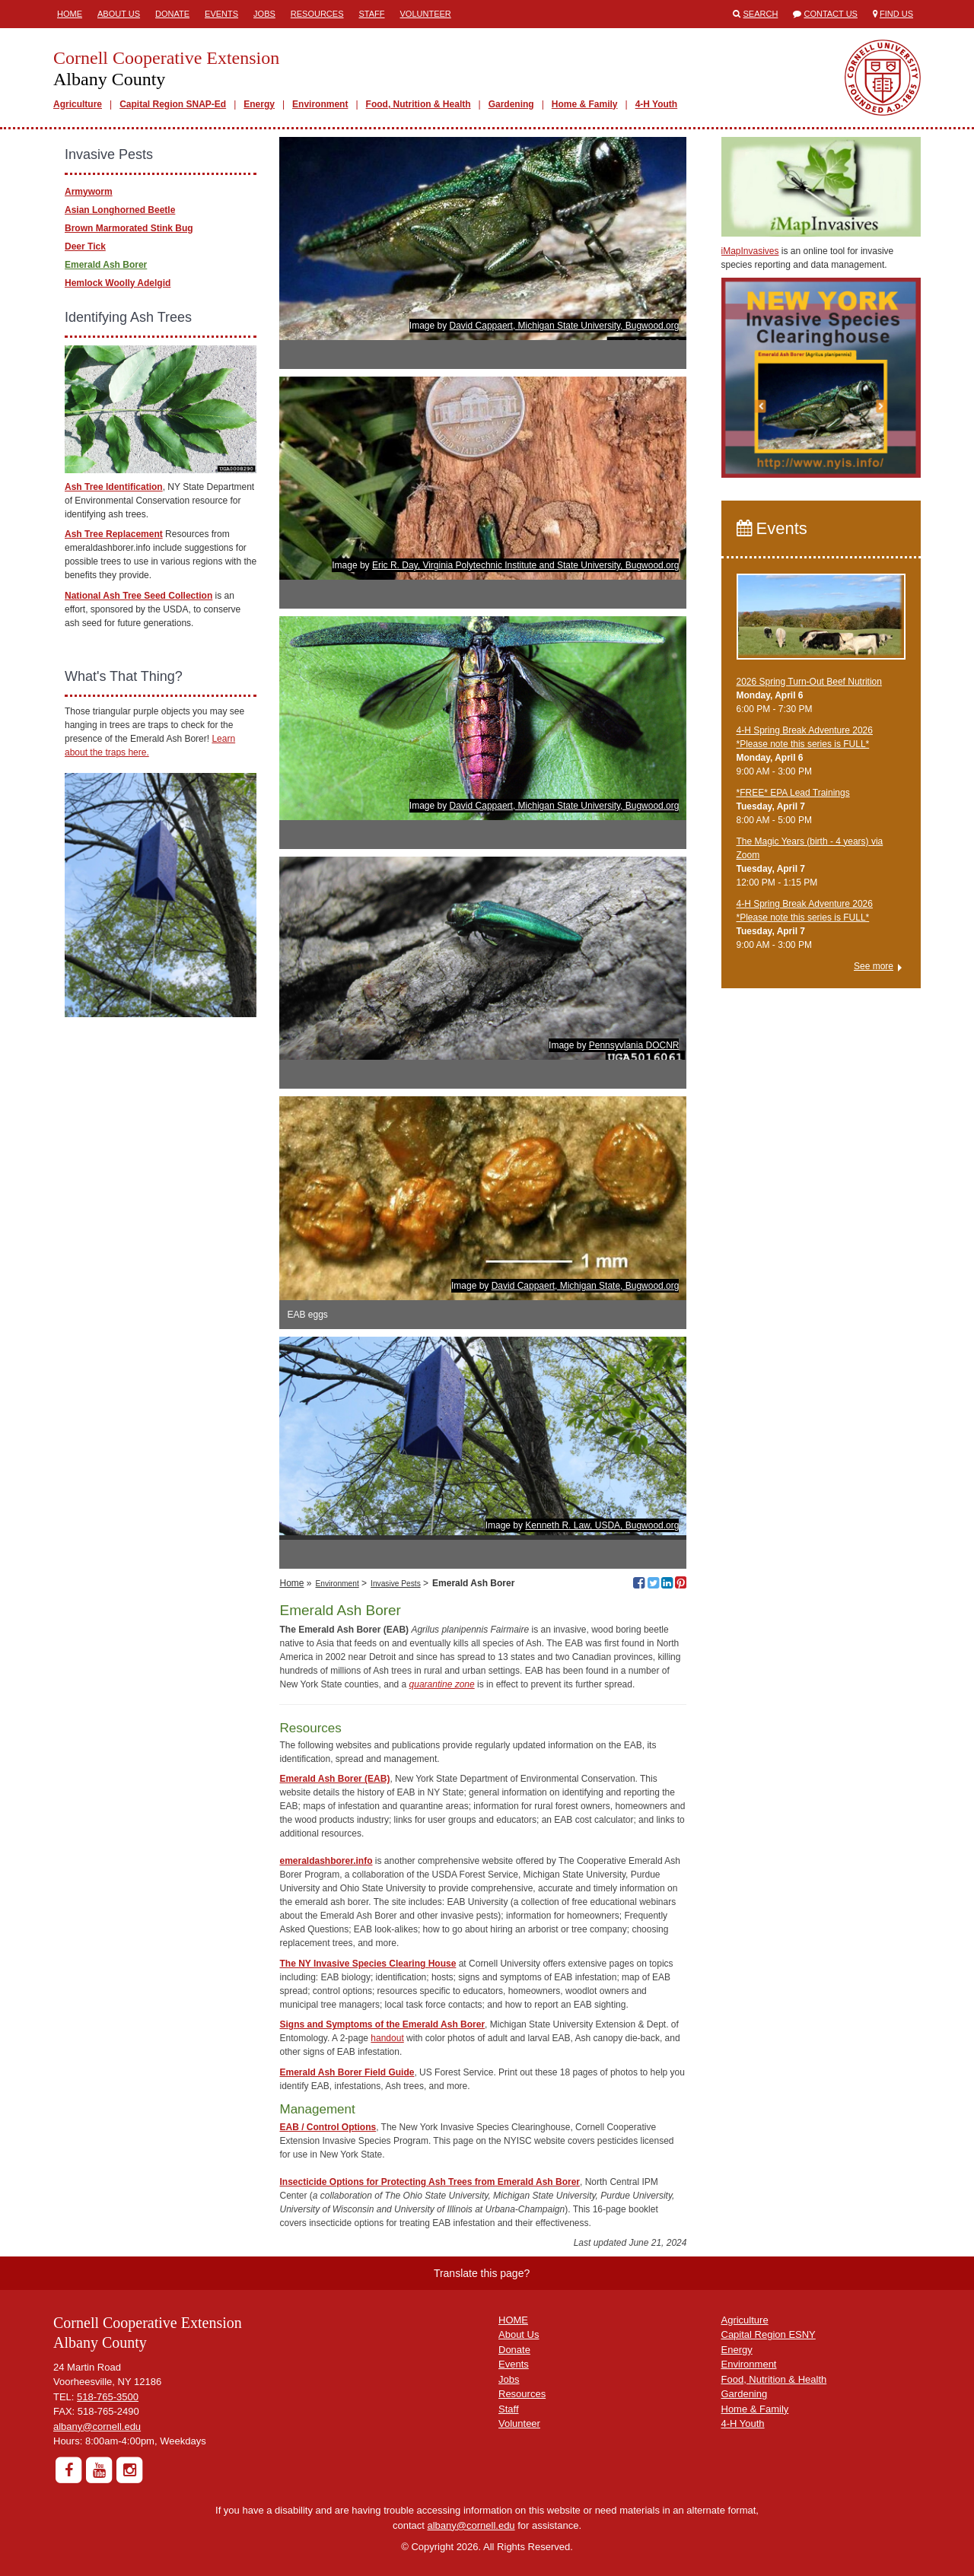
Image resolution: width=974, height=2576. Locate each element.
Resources (317, 13)
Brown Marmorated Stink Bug (129, 228)
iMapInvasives (750, 251)
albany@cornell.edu (97, 2426)
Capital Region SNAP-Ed (172, 104)
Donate (172, 13)
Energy (259, 104)
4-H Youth (656, 104)
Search (760, 13)
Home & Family (585, 104)
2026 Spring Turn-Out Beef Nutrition (809, 681)
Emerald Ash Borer (106, 264)
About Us (118, 13)
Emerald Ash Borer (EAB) (334, 1778)
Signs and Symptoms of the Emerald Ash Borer (382, 2024)
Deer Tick (85, 246)
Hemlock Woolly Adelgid (117, 283)
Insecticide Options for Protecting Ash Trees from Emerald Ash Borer (429, 2182)
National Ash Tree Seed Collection (138, 595)
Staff (372, 13)
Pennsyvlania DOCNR (634, 1045)
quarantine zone (442, 1684)
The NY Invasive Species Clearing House (367, 1963)
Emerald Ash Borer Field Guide (346, 2072)
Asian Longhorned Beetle (120, 210)
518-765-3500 (107, 2397)
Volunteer (425, 13)
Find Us (896, 13)
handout (387, 2038)
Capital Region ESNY (768, 2334)
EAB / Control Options (327, 2127)
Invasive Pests (396, 1583)
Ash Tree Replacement (114, 534)
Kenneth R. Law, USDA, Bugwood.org (602, 1525)
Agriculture (77, 104)
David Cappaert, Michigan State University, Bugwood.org (565, 325)
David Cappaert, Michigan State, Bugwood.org (586, 1285)
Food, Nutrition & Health (418, 104)
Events (221, 13)
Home (69, 13)
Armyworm (89, 191)
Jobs (264, 13)
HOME (513, 2320)
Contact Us (831, 13)
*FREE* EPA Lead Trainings (793, 792)
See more (873, 966)
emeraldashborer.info (325, 1861)
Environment (320, 104)
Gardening (511, 104)
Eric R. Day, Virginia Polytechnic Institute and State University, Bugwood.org (526, 565)
